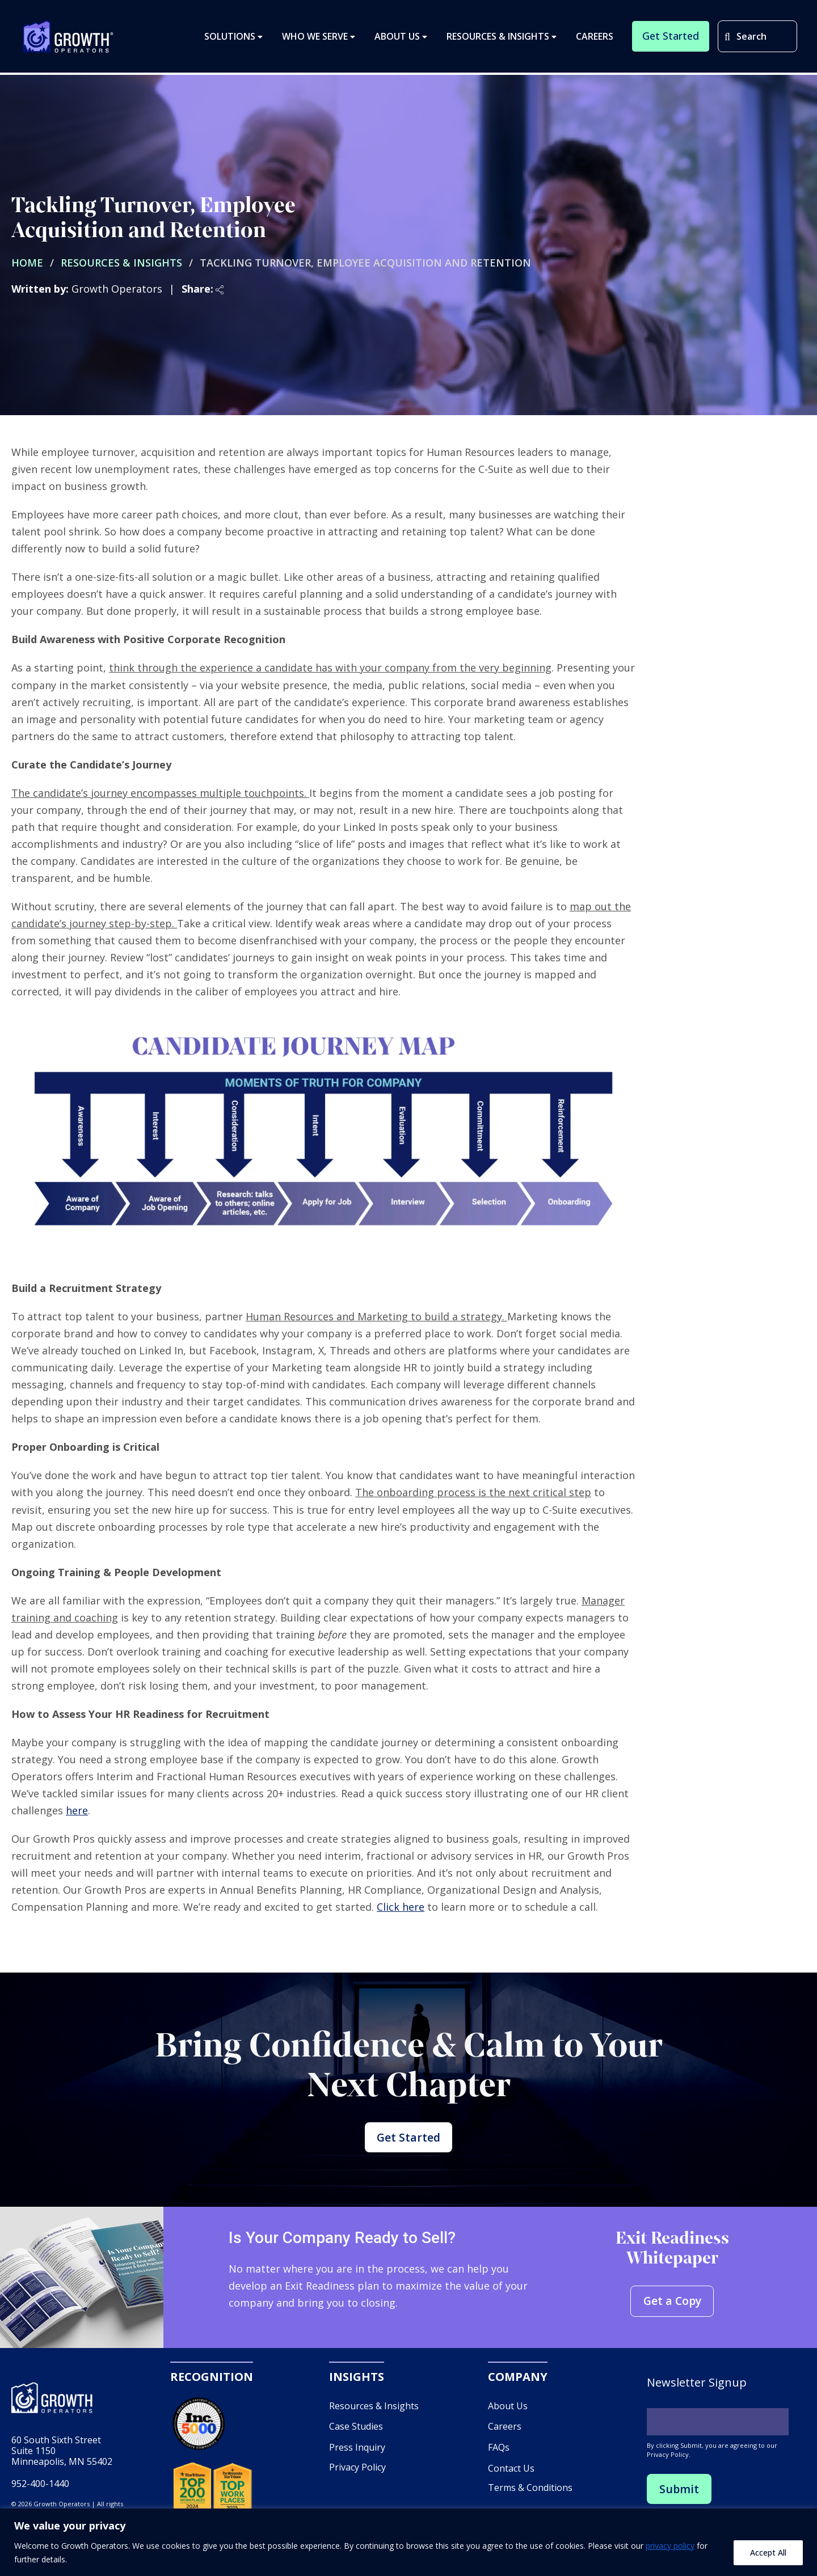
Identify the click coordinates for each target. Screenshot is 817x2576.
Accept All (768, 2552)
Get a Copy (672, 2305)
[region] (408, 2542)
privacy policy (670, 2545)
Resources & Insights (121, 262)
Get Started (408, 2139)
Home (27, 262)
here (77, 1810)
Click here (400, 1907)
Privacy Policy (357, 2471)
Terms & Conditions (530, 2492)
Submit (679, 2493)
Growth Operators (68, 37)
